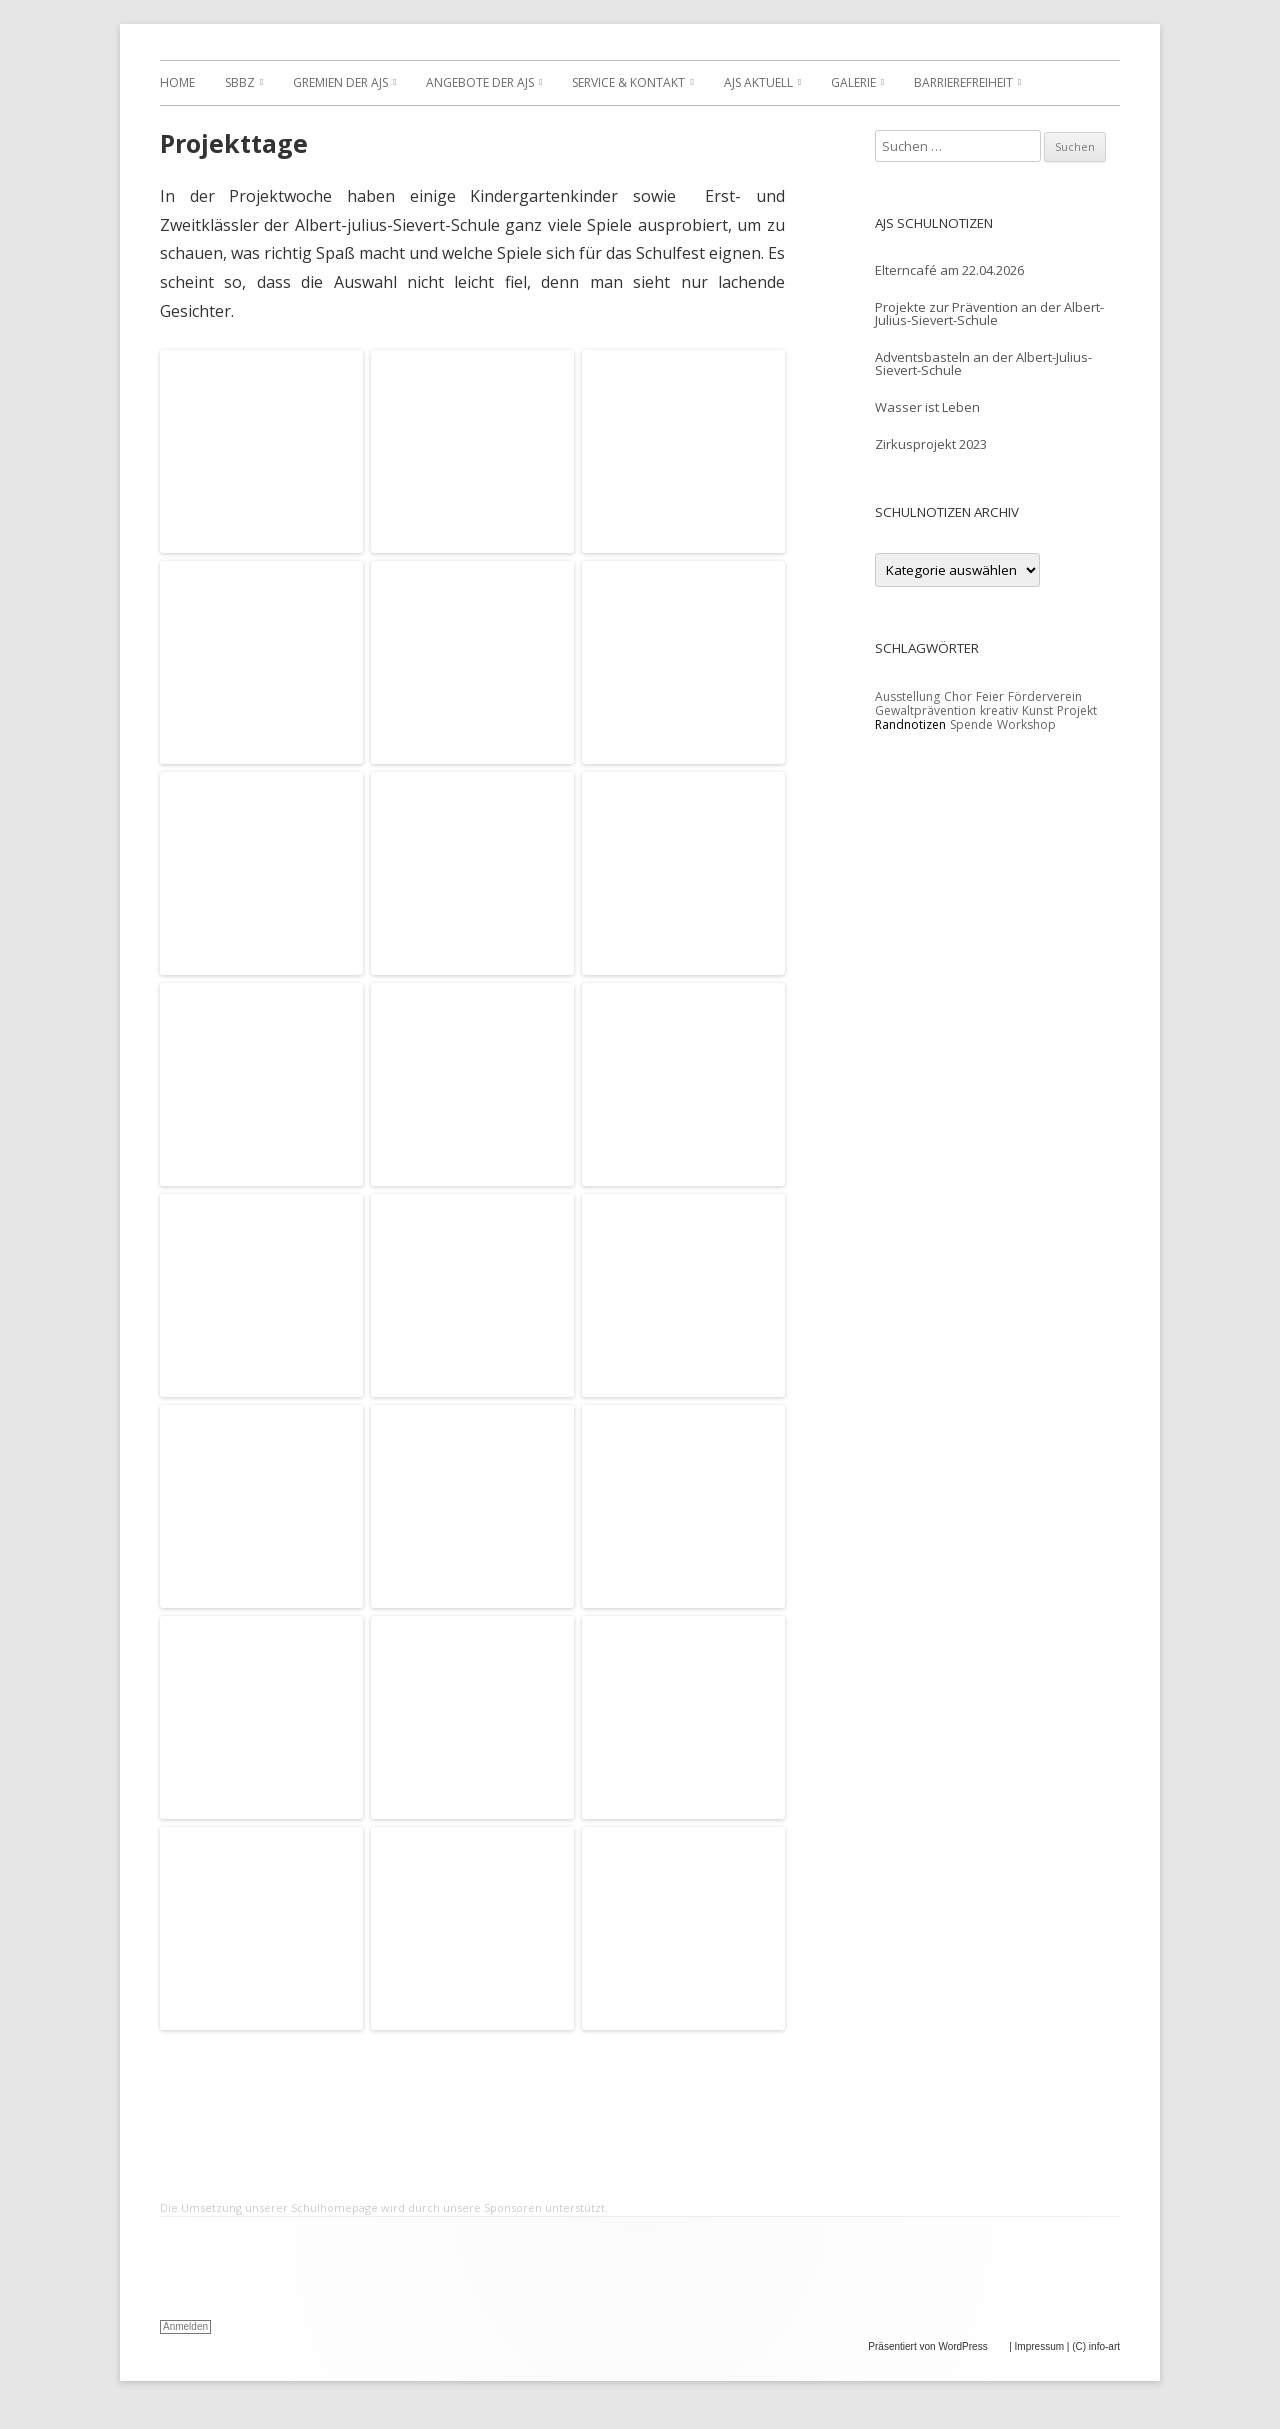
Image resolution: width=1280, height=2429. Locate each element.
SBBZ (240, 82)
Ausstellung (907, 696)
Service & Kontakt (628, 82)
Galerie (853, 82)
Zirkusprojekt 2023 (931, 444)
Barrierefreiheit (963, 82)
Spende (971, 724)
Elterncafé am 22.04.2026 (949, 270)
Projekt (1077, 710)
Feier (990, 696)
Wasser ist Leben (927, 407)
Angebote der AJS (480, 82)
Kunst (1037, 710)
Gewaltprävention (925, 710)
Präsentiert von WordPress (937, 2346)
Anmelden (185, 2326)
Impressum (1039, 2346)
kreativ (999, 710)
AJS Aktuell (758, 82)
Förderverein (1045, 696)
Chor (958, 696)
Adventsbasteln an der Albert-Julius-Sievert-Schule (983, 363)
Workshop (1026, 724)
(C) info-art (1096, 2346)
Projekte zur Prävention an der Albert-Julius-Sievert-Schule (989, 313)
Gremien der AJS (340, 82)
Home (177, 82)
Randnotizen (910, 724)
